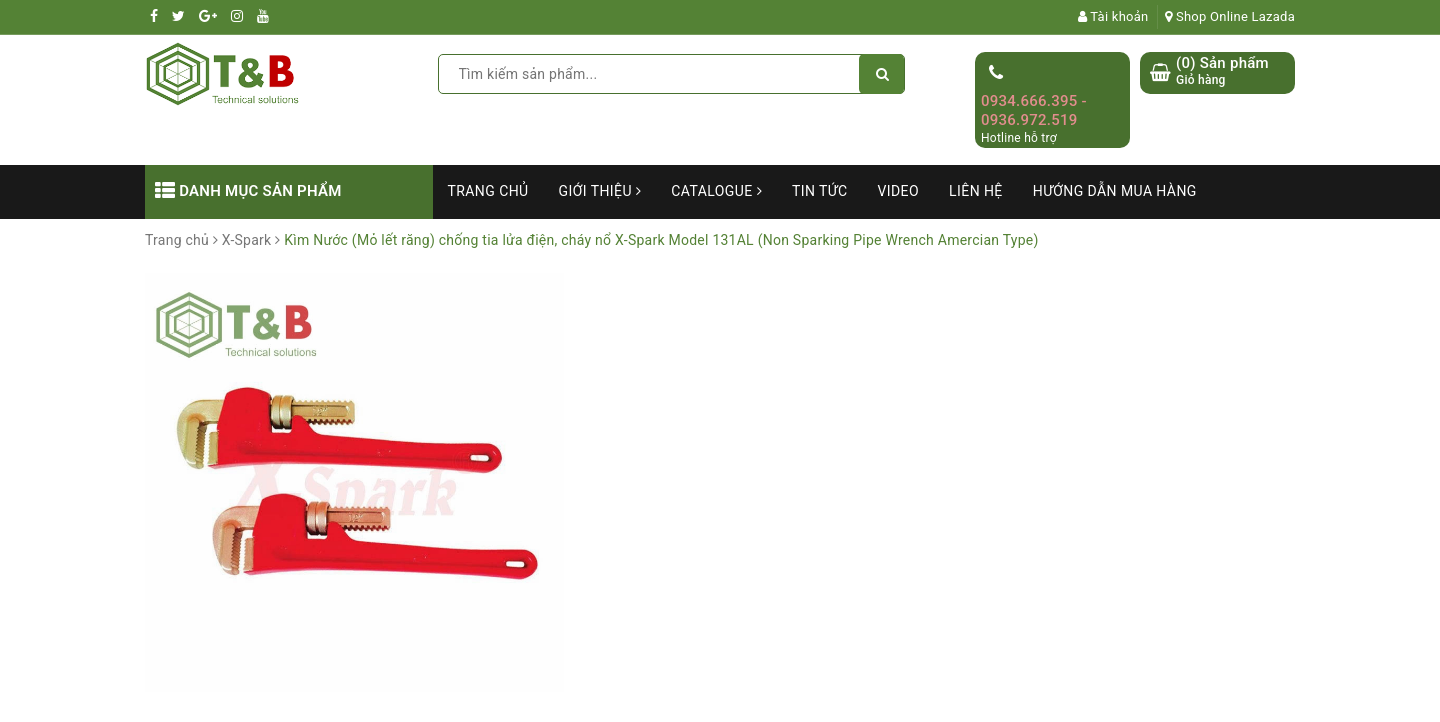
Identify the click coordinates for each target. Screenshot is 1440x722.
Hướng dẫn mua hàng (1115, 191)
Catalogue (716, 191)
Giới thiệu (600, 191)
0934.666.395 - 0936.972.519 (1034, 111)
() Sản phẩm (1222, 71)
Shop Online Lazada (1230, 16)
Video (898, 191)
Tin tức (820, 191)
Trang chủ (488, 191)
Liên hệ (976, 191)
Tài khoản (1113, 16)
